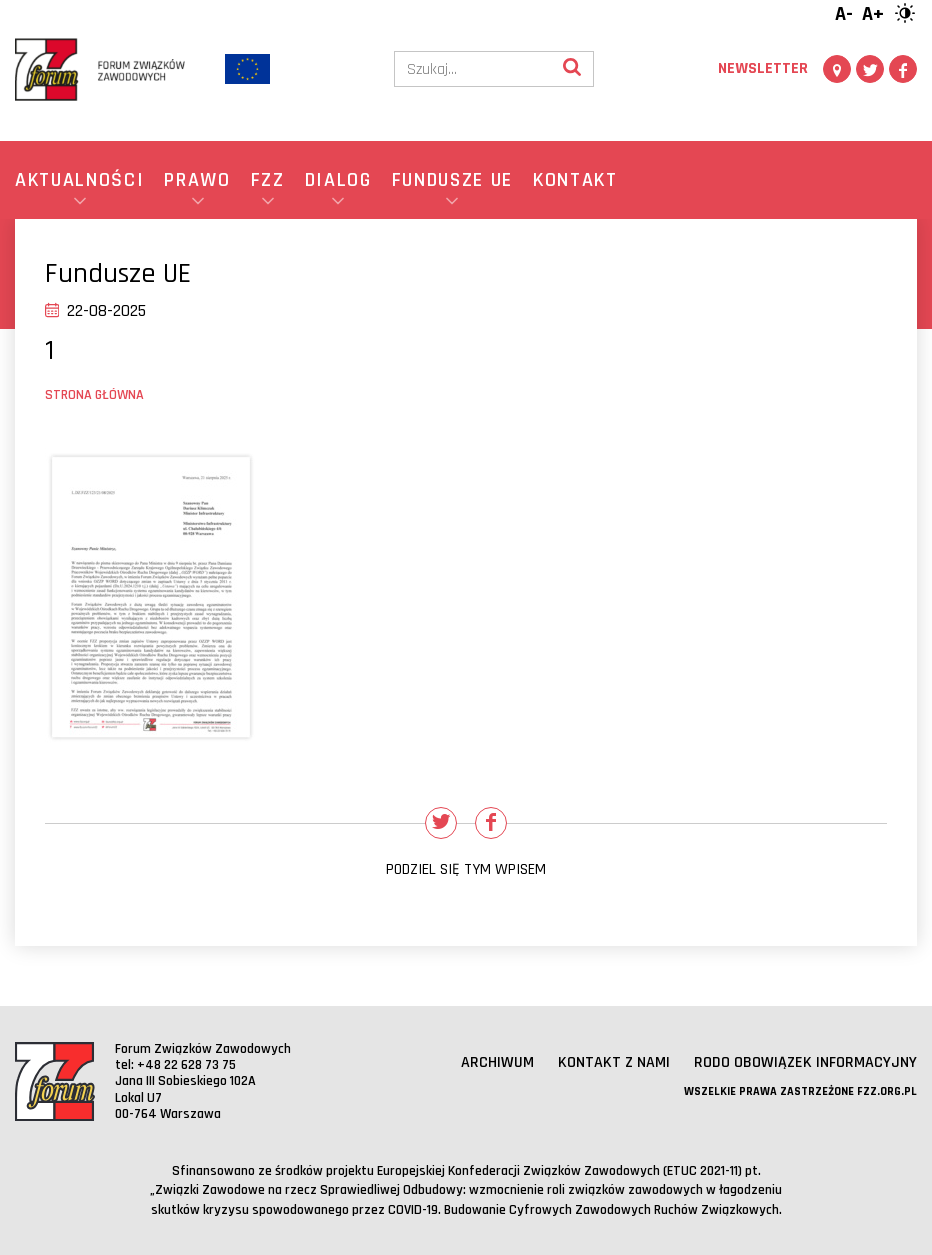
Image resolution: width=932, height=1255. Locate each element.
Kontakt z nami (614, 1062)
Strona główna (94, 395)
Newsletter (763, 68)
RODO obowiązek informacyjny (805, 1062)
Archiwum (497, 1062)
